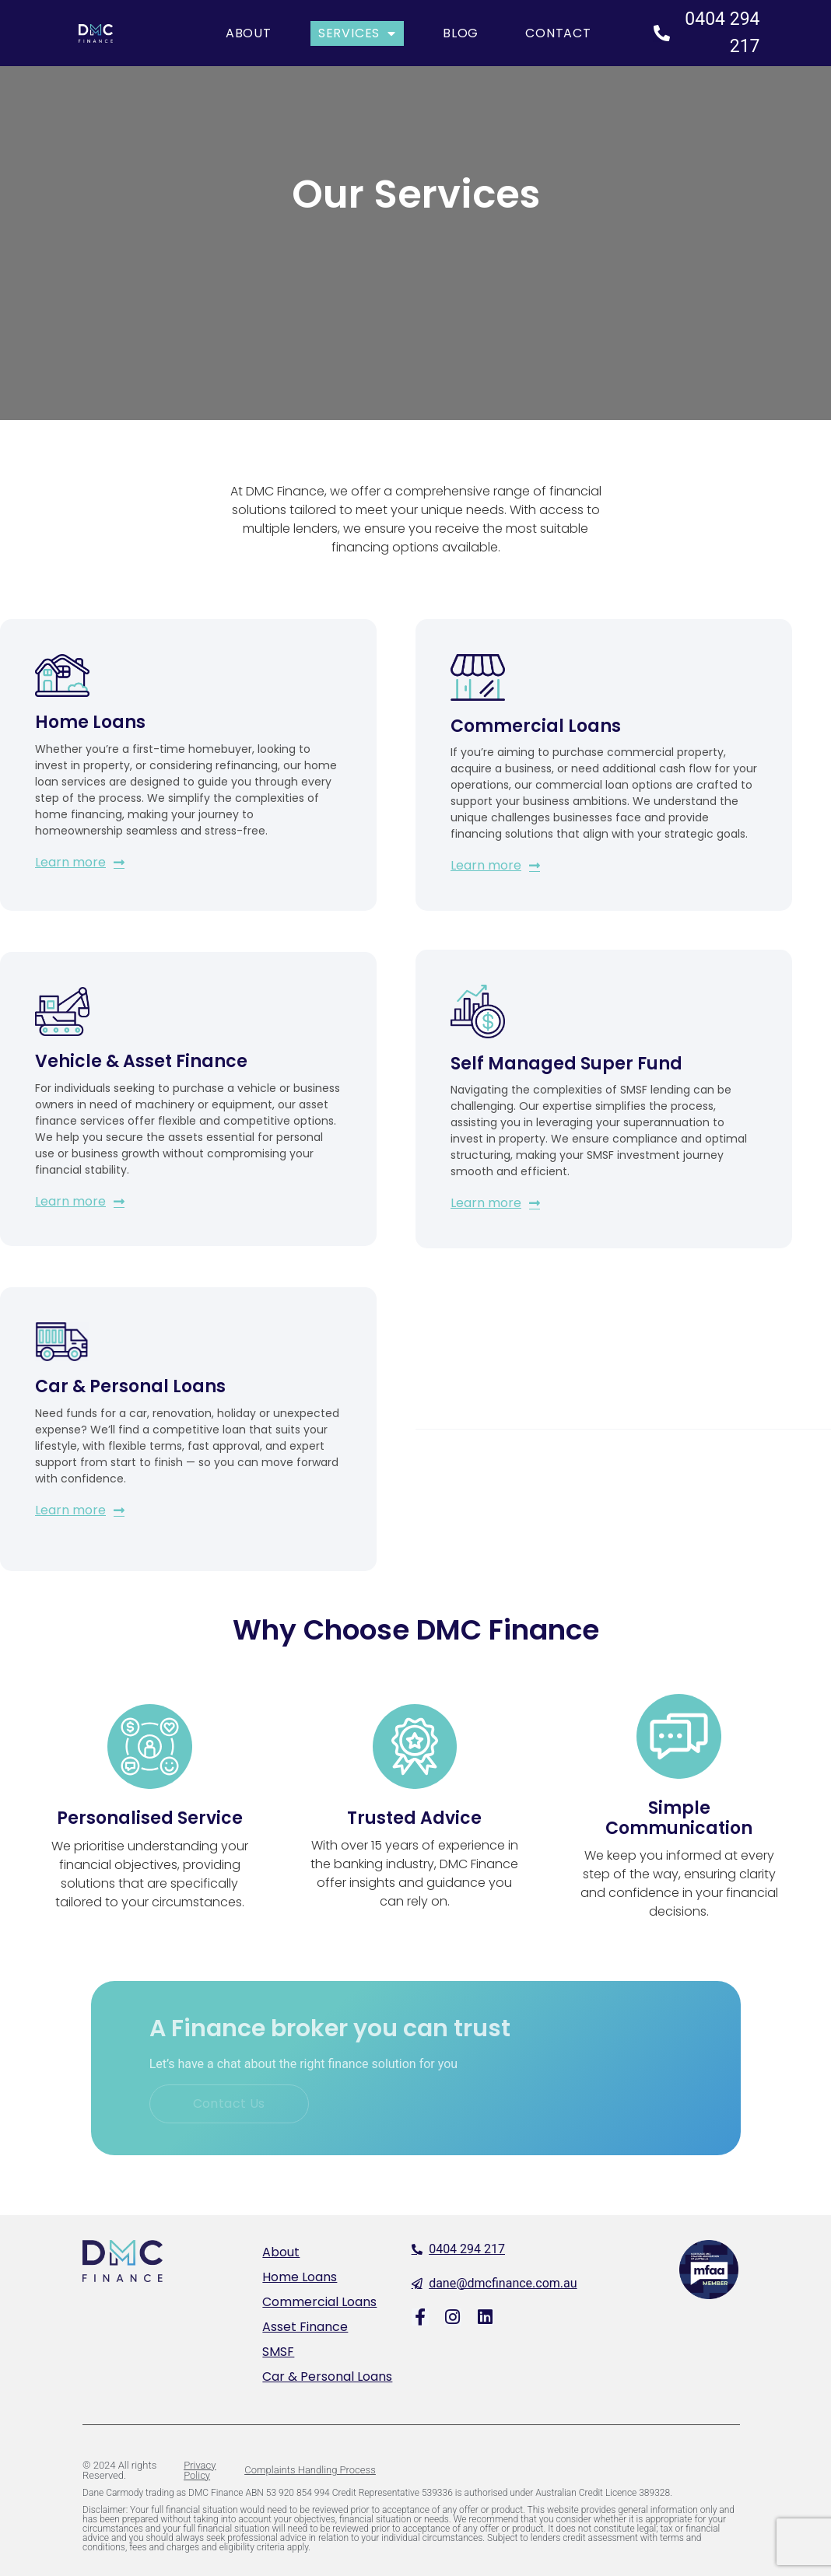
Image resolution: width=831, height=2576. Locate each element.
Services (357, 33)
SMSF (278, 2352)
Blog (461, 33)
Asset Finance (305, 2327)
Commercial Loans (319, 2302)
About (249, 33)
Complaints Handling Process (309, 2470)
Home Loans (299, 2277)
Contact (558, 33)
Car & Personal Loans (327, 2376)
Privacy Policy (200, 2470)
